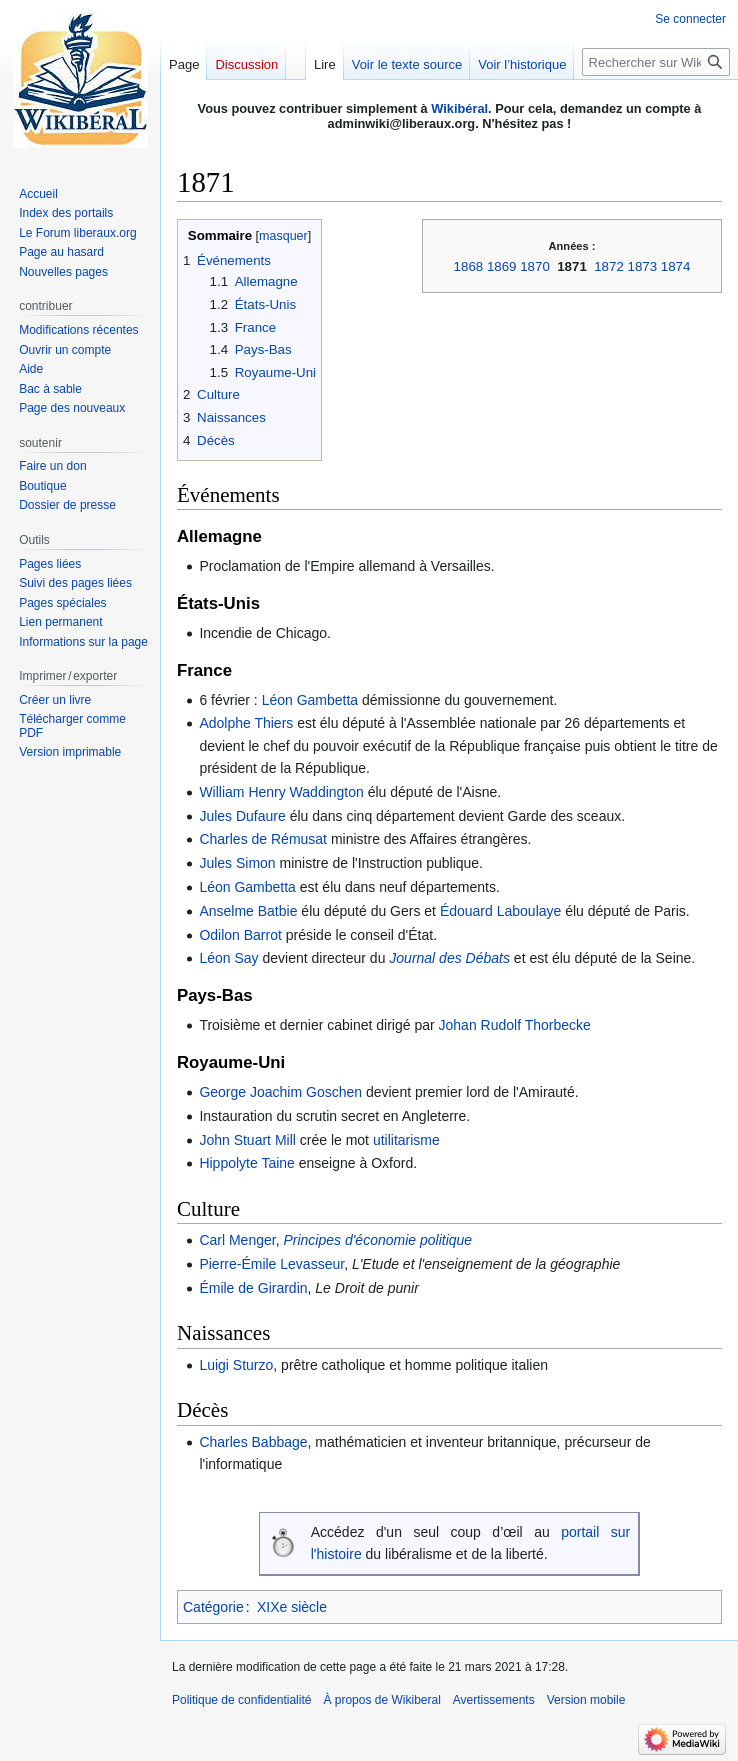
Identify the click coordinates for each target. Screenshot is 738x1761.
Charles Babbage (253, 1442)
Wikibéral (459, 108)
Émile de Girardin (253, 1288)
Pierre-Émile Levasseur (271, 1264)
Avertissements (494, 1700)
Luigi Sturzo (236, 1365)
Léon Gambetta (310, 700)
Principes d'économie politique (377, 1240)
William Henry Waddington (281, 792)
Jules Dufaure (242, 816)
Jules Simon (237, 863)
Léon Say (228, 958)
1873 (643, 266)
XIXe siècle (292, 1607)
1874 (676, 266)
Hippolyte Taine (246, 1163)
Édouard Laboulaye (500, 911)
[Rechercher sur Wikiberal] (656, 62)
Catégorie (213, 1607)
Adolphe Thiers (246, 723)
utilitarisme (406, 1140)
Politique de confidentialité (241, 1700)
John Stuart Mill (247, 1140)
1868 (469, 266)
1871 (572, 266)
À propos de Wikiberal (381, 1700)
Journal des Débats (449, 958)
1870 (535, 266)
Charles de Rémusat (263, 839)
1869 (502, 266)
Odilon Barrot (240, 935)
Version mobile (586, 1700)
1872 (609, 266)
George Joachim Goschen (280, 1092)
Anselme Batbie (248, 911)
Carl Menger (237, 1240)
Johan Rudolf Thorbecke (515, 1025)
